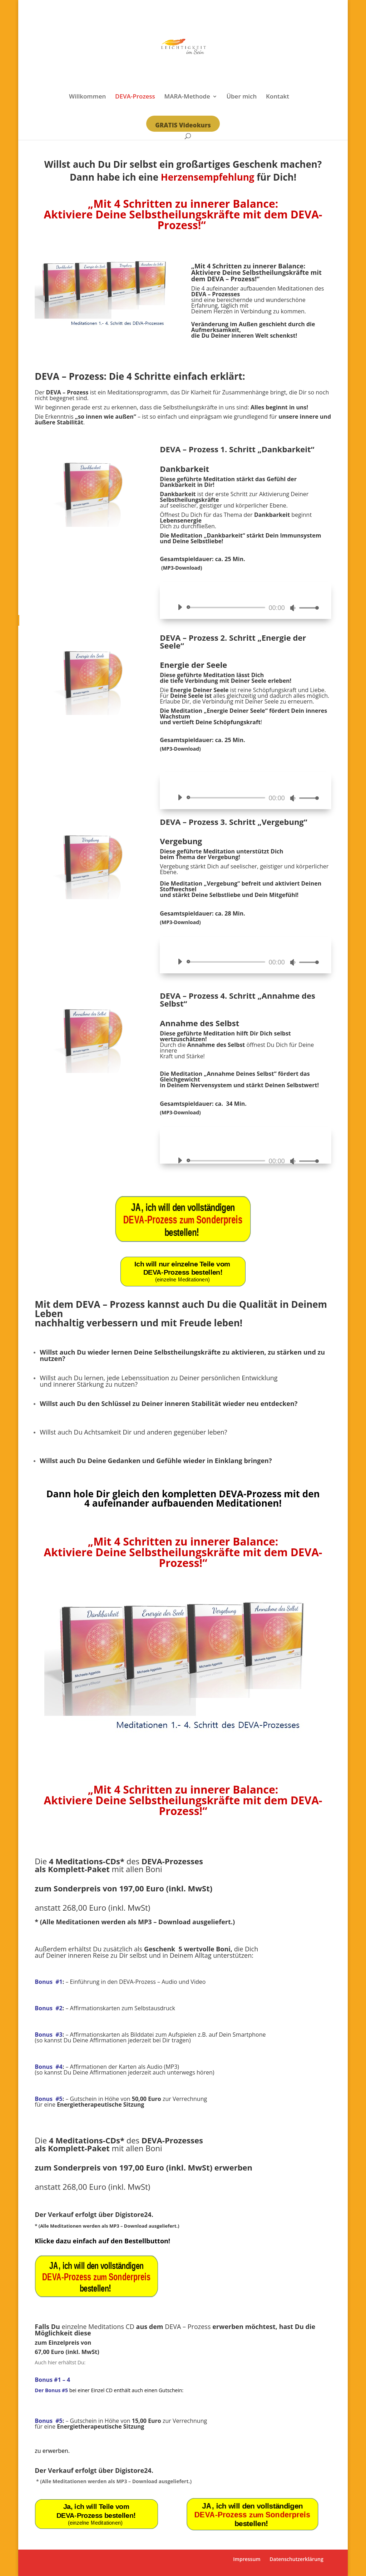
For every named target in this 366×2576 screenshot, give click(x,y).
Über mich (241, 97)
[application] (245, 607)
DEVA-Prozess (135, 97)
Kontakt (277, 97)
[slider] (227, 607)
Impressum (246, 2559)
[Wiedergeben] (180, 607)
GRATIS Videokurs (183, 125)
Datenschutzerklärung (296, 2559)
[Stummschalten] (293, 608)
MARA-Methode (187, 97)
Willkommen (87, 97)
